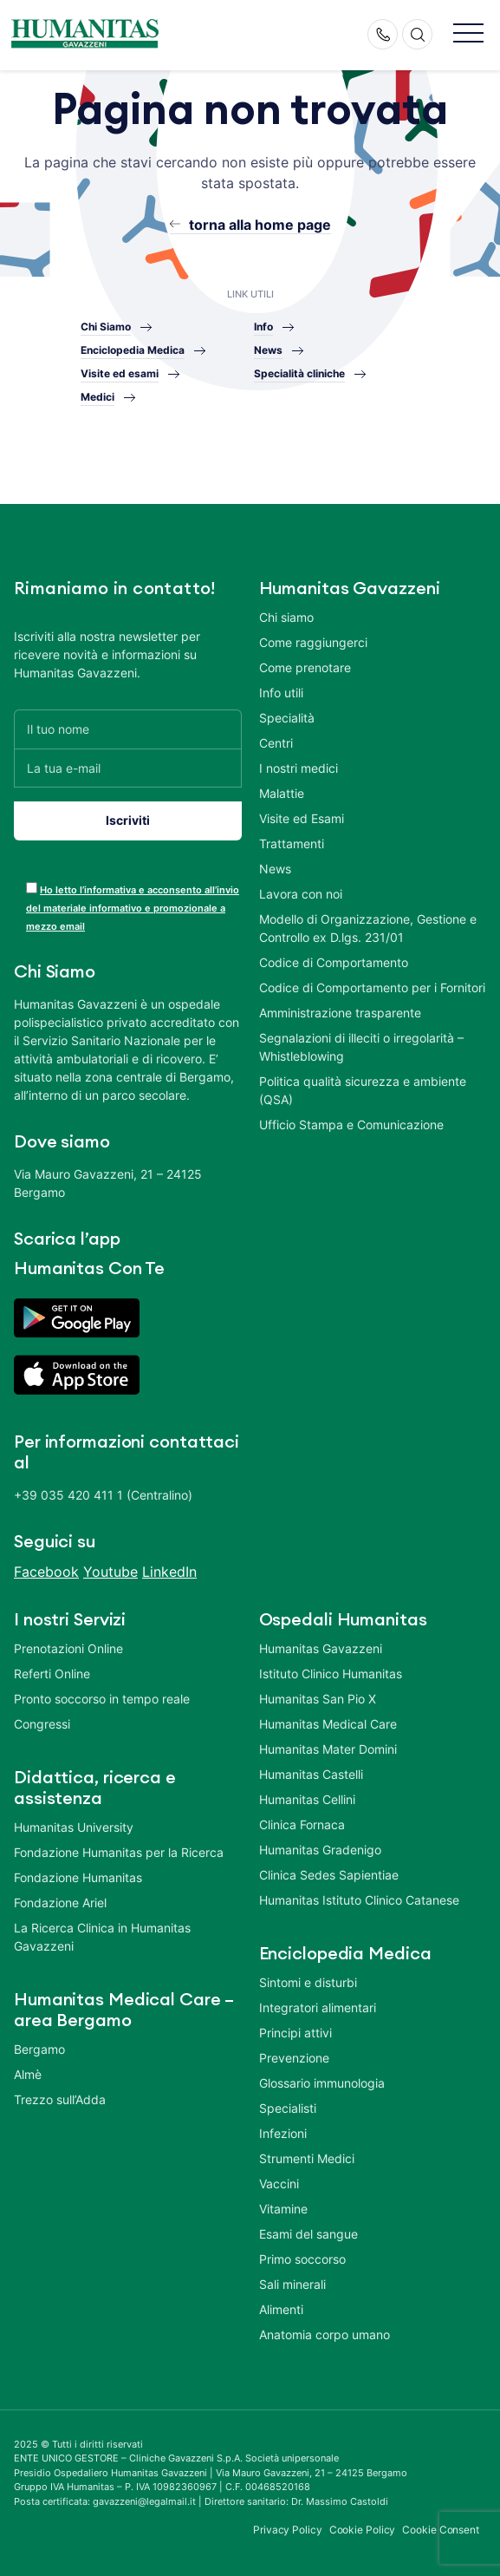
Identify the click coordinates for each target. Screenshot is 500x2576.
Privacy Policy (287, 2529)
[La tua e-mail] (128, 768)
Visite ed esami (120, 373)
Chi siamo (286, 617)
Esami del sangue (308, 2233)
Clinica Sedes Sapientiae (329, 1874)
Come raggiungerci (313, 642)
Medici (97, 396)
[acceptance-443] (31, 887)
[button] (468, 34)
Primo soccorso (302, 2259)
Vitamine (283, 2208)
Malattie (281, 793)
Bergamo (39, 2049)
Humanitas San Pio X (317, 1698)
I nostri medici (298, 768)
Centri (276, 743)
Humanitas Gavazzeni (320, 1648)
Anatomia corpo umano (324, 2334)
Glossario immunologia (322, 2083)
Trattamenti (291, 843)
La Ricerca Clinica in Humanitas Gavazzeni (102, 1936)
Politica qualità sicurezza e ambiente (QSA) (362, 1090)
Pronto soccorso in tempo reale (102, 1698)
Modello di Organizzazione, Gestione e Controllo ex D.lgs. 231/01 (368, 928)
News (268, 349)
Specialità (287, 717)
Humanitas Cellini (307, 1799)
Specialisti (287, 2108)
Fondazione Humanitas (78, 1877)
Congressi (42, 1723)
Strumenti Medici (306, 2158)
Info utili (281, 692)
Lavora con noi (300, 893)
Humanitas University (73, 1827)
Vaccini (279, 2183)
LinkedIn (169, 1571)
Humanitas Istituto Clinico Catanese (359, 1900)
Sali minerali (292, 2284)
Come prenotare (305, 667)
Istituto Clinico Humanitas (330, 1673)
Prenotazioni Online (68, 1648)
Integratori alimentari (317, 2007)
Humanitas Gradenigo (320, 1849)
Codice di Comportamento (333, 962)
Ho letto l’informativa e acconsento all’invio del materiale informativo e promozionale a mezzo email (132, 908)
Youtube (110, 1571)
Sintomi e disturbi (308, 1982)
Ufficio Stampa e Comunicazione (351, 1124)
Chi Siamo (106, 326)
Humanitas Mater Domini (328, 1749)
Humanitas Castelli (311, 1774)
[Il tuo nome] (128, 729)
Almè (28, 2074)
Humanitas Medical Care (328, 1723)
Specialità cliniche (299, 373)
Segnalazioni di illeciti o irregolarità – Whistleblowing (361, 1046)
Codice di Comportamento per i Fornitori (372, 987)
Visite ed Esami (301, 818)
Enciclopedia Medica (133, 349)
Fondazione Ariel (60, 1902)
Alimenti (281, 2309)
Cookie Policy (362, 2529)
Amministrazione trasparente (340, 1012)
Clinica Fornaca (302, 1824)
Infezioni (283, 2133)
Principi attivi (295, 2032)
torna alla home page (260, 224)
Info (263, 326)
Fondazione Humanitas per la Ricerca (119, 1852)
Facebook (46, 1571)
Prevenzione (294, 2057)
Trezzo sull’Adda (60, 2099)
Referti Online (52, 1673)
